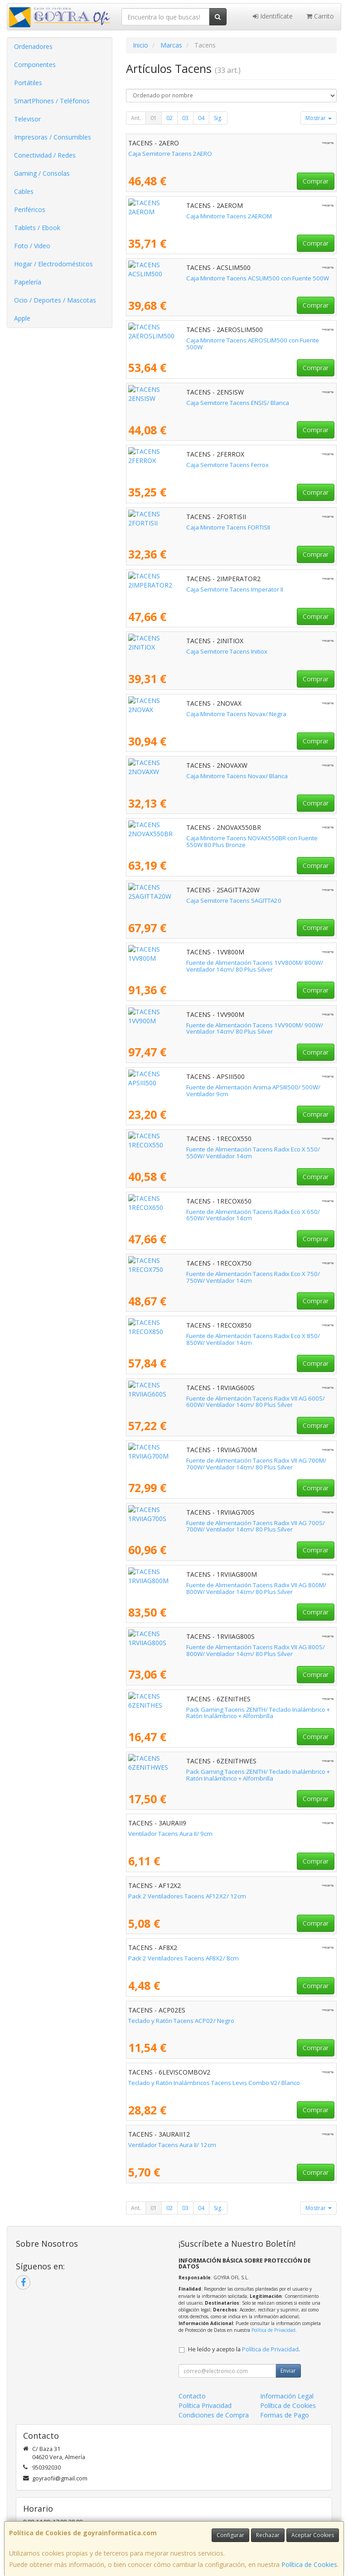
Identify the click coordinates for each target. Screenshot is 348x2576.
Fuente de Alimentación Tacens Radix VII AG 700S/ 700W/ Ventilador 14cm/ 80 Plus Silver (222, 1526)
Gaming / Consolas (42, 173)
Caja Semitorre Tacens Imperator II (176, 589)
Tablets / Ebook (37, 227)
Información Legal (287, 2396)
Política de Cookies (309, 2564)
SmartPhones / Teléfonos (52, 100)
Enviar (288, 2370)
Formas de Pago (284, 2415)
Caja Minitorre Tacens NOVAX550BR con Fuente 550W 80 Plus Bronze (224, 838)
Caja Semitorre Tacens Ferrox (169, 465)
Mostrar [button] (318, 118)
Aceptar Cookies (312, 2535)
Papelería (27, 282)
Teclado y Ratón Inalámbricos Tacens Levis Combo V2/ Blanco (214, 2083)
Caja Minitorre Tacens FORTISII (170, 527)
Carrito (320, 16)
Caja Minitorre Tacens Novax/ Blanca (179, 776)
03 (185, 118)
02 (169, 118)
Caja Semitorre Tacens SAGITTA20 (175, 900)
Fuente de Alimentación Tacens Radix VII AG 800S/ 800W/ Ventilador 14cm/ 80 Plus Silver (222, 1650)
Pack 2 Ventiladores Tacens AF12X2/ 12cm (187, 1896)
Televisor (27, 119)
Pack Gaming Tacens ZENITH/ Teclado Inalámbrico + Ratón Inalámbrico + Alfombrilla (228, 1712)
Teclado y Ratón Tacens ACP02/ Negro (181, 2021)
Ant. (136, 118)
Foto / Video (32, 245)
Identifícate (273, 16)
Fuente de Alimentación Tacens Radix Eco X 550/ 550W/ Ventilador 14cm (228, 1149)
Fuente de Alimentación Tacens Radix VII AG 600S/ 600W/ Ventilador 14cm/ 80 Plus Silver (222, 1401)
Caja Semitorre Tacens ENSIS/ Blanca (179, 403)
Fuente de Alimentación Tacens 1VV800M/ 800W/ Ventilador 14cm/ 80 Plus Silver (225, 965)
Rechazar (268, 2535)
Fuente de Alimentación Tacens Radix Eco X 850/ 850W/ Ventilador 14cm (228, 1336)
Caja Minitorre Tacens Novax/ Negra (178, 714)
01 (153, 118)
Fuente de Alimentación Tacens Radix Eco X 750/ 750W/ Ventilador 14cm (228, 1274)
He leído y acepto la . (244, 2349)
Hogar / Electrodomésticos (53, 264)
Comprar (316, 181)
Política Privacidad (205, 2405)
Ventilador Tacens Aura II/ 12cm (172, 2145)
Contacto (192, 2396)
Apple (22, 318)
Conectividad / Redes (45, 155)
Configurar (230, 2535)
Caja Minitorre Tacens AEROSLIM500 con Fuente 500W (203, 340)
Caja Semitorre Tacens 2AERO (170, 153)
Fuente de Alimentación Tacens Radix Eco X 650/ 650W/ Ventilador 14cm (228, 1212)
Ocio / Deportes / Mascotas (55, 300)
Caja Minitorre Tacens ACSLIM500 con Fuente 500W (199, 278)
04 (201, 118)
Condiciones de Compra (214, 2415)
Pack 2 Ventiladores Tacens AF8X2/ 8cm (183, 1958)
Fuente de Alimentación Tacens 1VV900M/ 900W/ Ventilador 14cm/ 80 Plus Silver (225, 1028)
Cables (24, 191)
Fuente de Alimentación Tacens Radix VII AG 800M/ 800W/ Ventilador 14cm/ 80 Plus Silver (223, 1588)
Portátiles (28, 82)
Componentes (35, 64)
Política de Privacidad (273, 2330)
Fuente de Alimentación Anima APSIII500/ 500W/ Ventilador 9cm (217, 1087)
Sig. (218, 118)
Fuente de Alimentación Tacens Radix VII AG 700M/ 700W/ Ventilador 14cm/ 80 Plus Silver (223, 1463)
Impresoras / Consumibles (52, 137)
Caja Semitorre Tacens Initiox (168, 651)
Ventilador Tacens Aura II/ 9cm (170, 1834)
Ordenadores (33, 46)
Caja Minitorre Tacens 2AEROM (171, 216)
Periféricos (29, 209)
